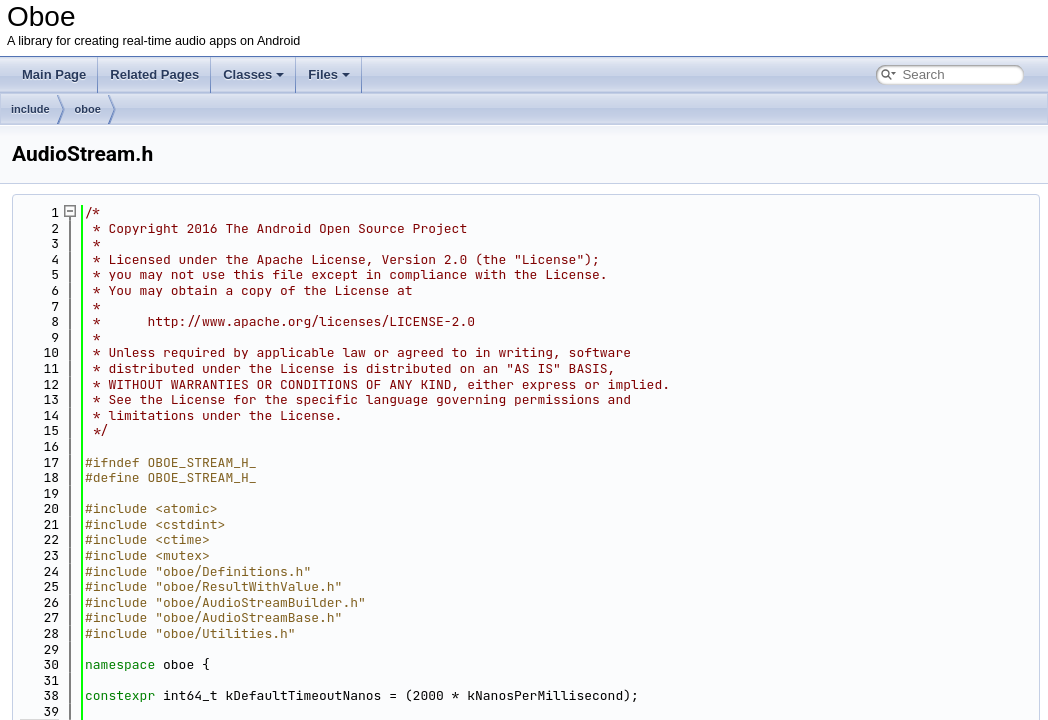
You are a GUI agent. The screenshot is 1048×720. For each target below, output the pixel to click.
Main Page (54, 74)
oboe (88, 109)
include (30, 109)
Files (329, 74)
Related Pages (154, 74)
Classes (253, 74)
